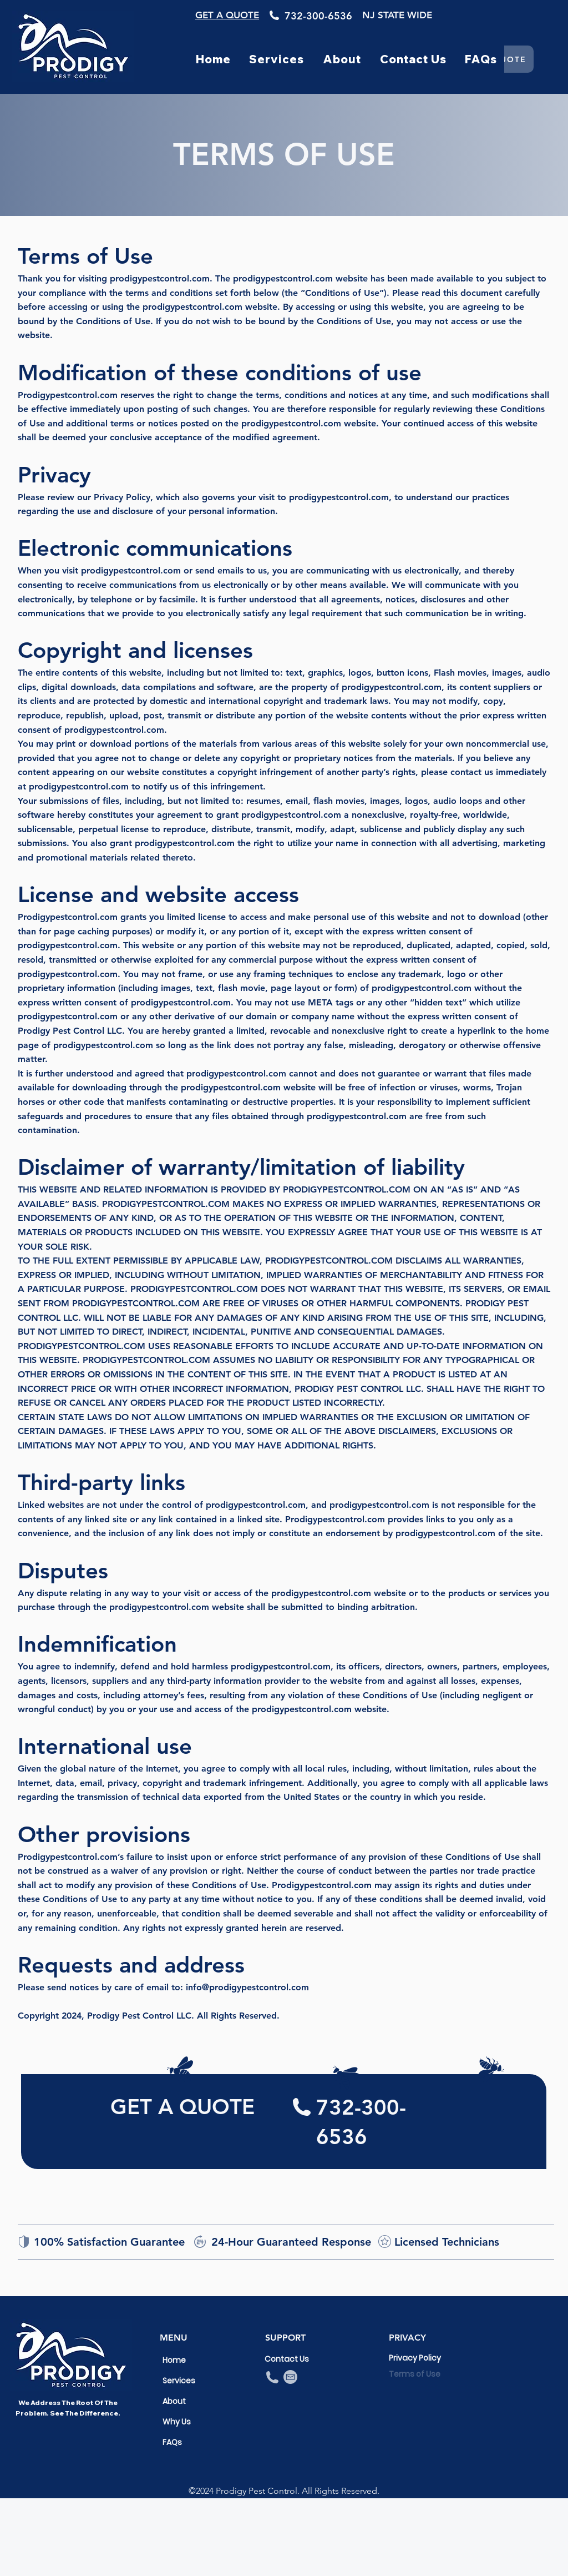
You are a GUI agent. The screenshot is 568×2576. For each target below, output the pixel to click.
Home (174, 2360)
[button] (277, 59)
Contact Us (287, 2358)
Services (179, 2380)
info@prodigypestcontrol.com (247, 1987)
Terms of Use (414, 2373)
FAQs (172, 2442)
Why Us (177, 2421)
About (174, 2401)
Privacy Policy (414, 2357)
